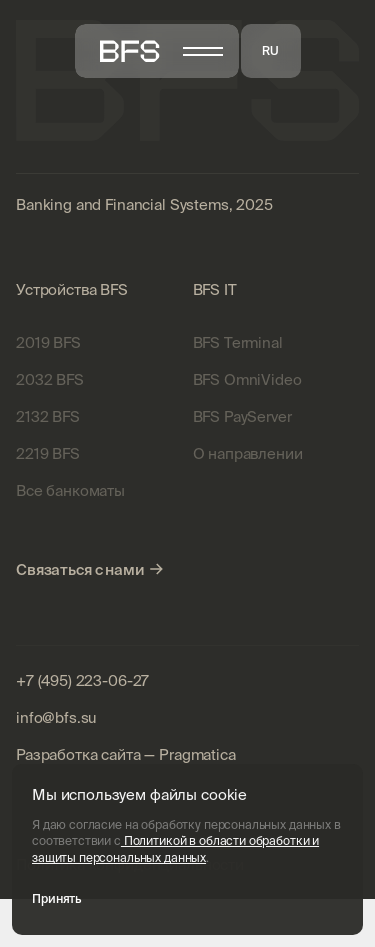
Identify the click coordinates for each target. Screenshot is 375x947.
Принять (56, 898)
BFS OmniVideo (247, 379)
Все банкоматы (70, 490)
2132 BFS (48, 416)
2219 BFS (48, 453)
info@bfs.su (56, 717)
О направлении (248, 453)
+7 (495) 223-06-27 (82, 680)
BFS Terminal (238, 342)
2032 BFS (50, 379)
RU (270, 50)
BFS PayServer (242, 416)
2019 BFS (48, 342)
